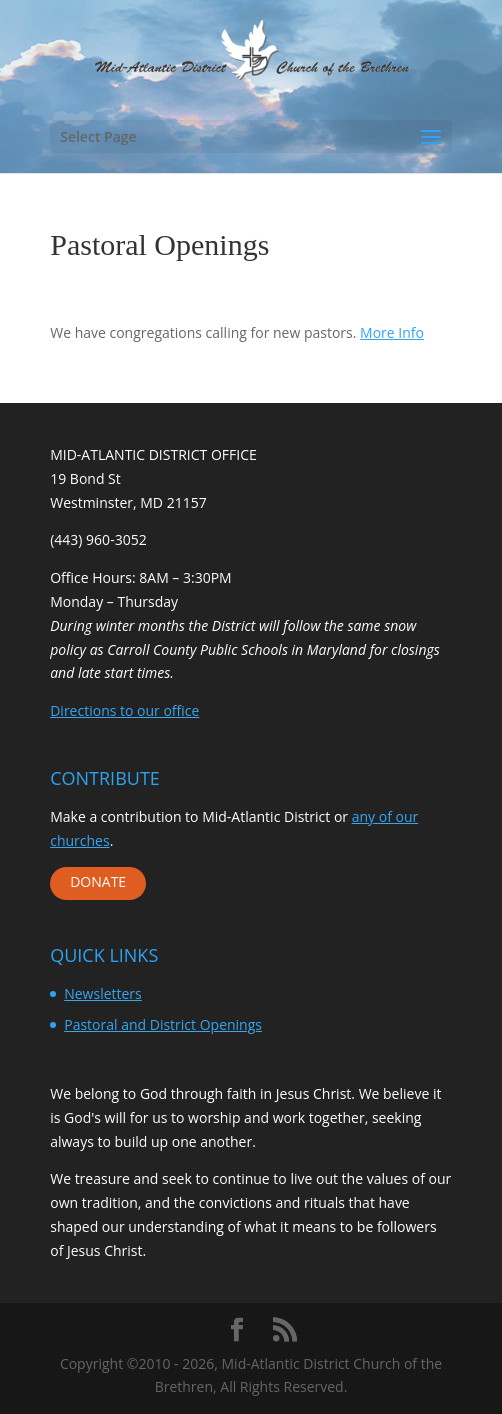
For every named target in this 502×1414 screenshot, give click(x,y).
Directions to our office (124, 710)
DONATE (98, 881)
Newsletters (103, 993)
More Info (392, 332)
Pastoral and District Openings (163, 1024)
